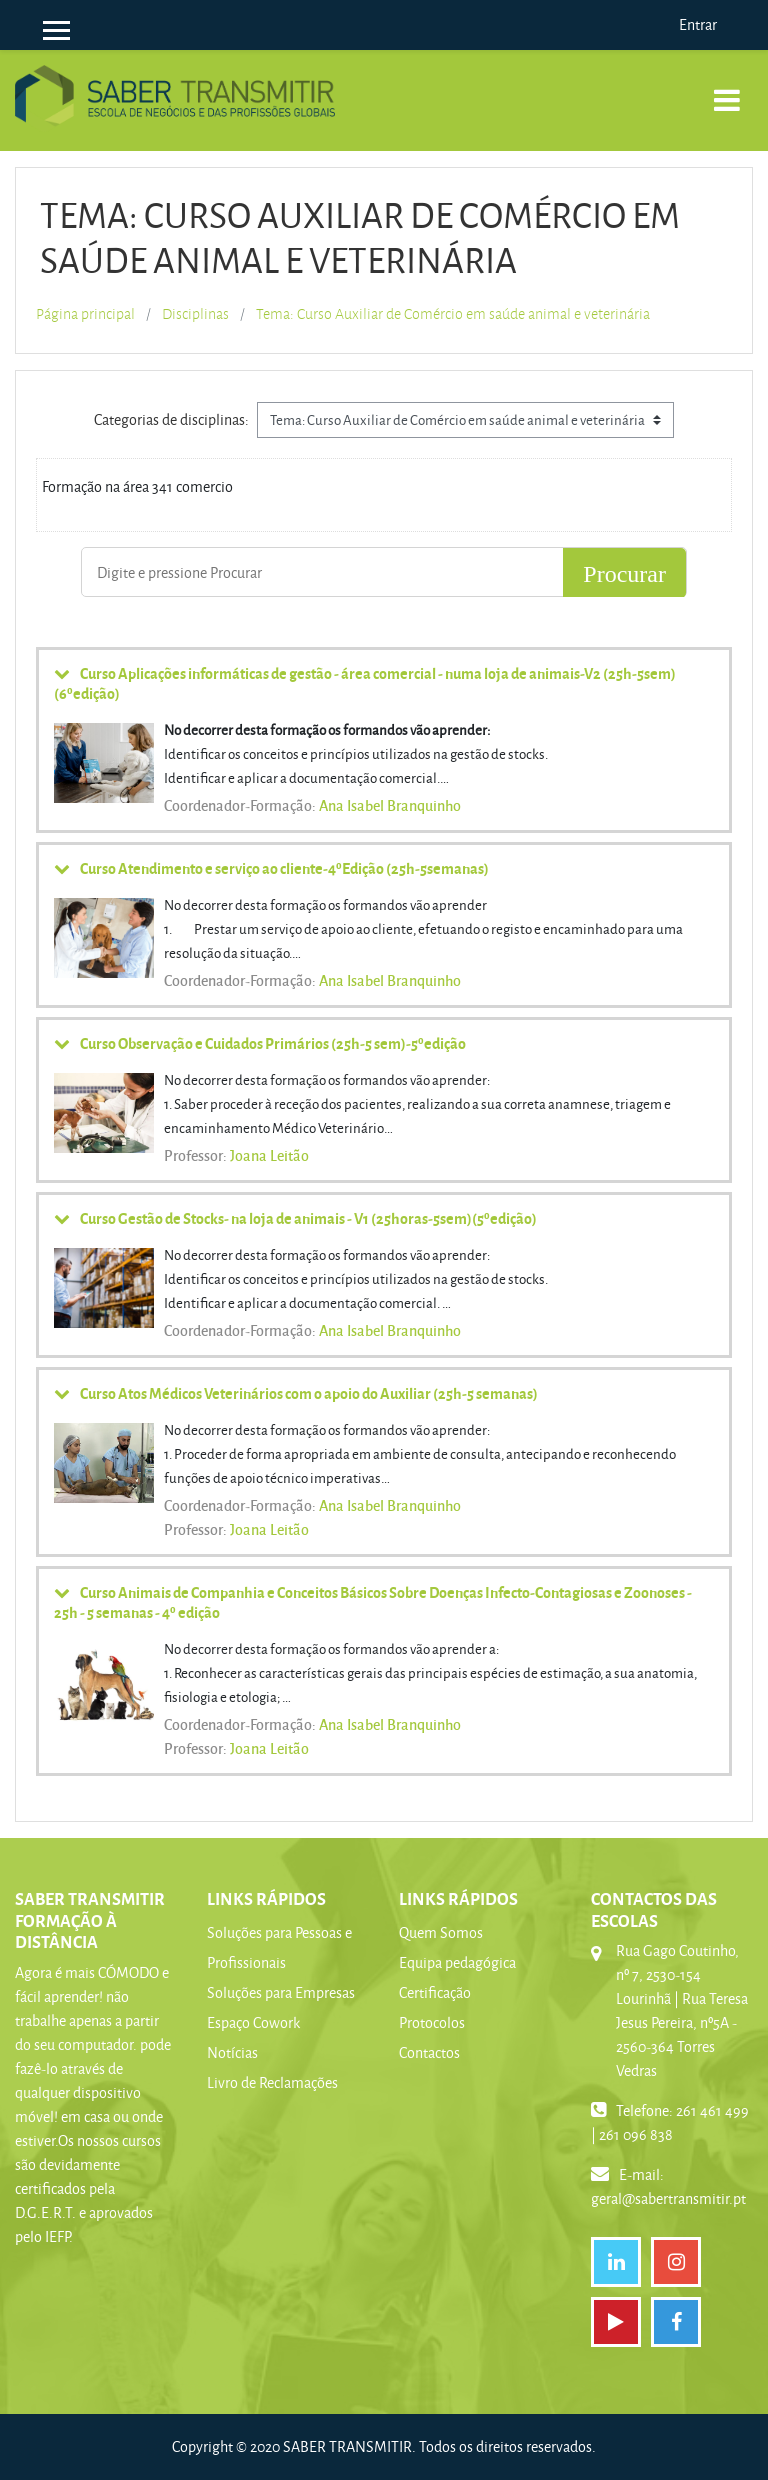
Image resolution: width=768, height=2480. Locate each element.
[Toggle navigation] (727, 89)
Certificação (435, 1992)
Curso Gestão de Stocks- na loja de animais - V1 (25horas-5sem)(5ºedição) (308, 1218)
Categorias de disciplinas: (171, 419)
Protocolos (432, 2022)
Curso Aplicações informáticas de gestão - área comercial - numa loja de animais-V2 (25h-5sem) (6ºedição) (365, 683)
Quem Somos (441, 1932)
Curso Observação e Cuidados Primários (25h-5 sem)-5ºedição (273, 1043)
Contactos (429, 2052)
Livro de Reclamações (272, 2082)
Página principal (85, 314)
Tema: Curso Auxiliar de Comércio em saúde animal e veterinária (453, 314)
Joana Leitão (269, 1155)
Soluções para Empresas (281, 1992)
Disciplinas (195, 314)
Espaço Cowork (253, 2022)
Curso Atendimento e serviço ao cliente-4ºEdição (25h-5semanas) (284, 868)
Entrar (698, 24)
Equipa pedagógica (457, 1962)
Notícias (232, 2052)
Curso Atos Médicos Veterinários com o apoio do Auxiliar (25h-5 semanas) (309, 1393)
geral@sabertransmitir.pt (668, 2198)
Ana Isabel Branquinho (390, 805)
